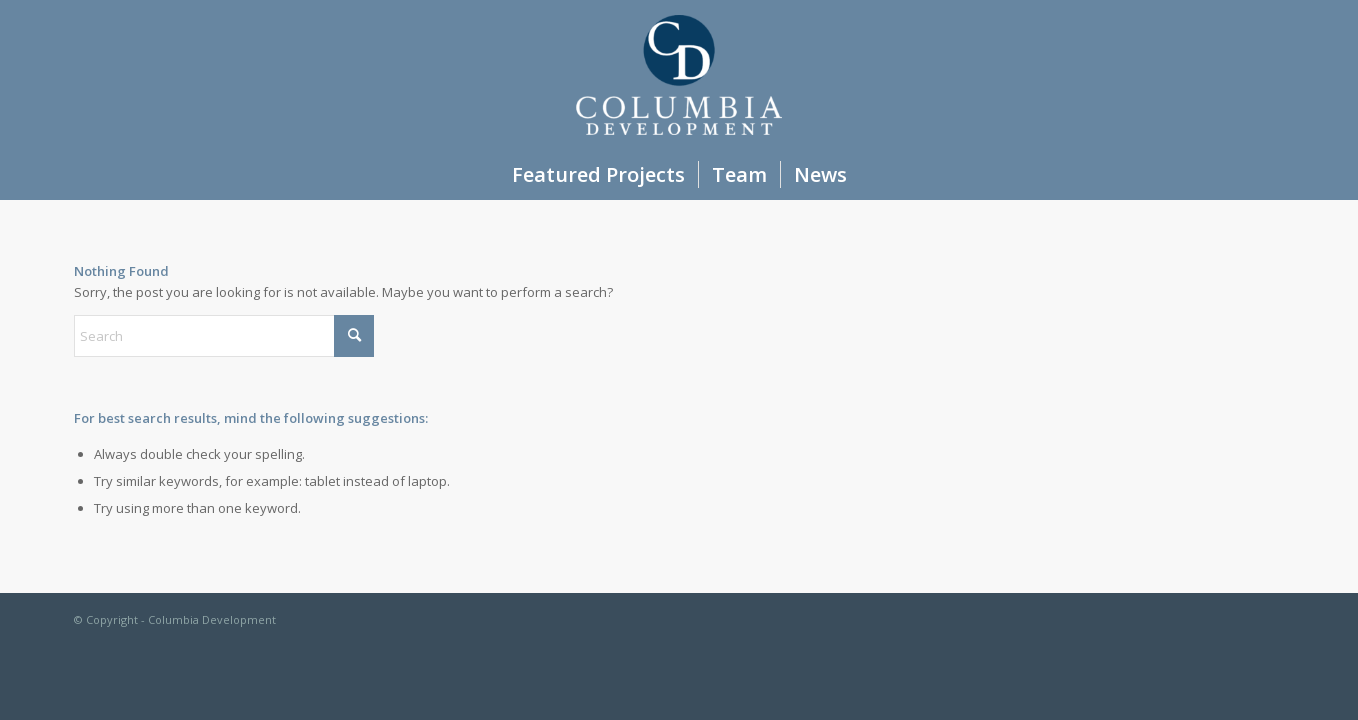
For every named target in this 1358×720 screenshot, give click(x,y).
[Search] (224, 336)
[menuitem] (598, 175)
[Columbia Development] (679, 75)
